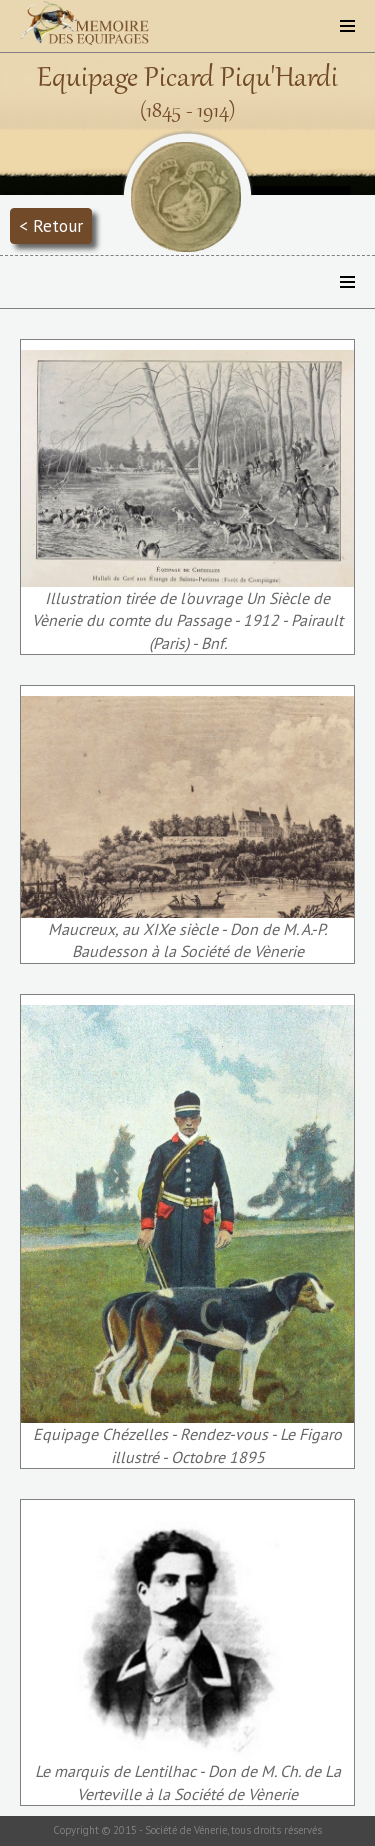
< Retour (51, 225)
